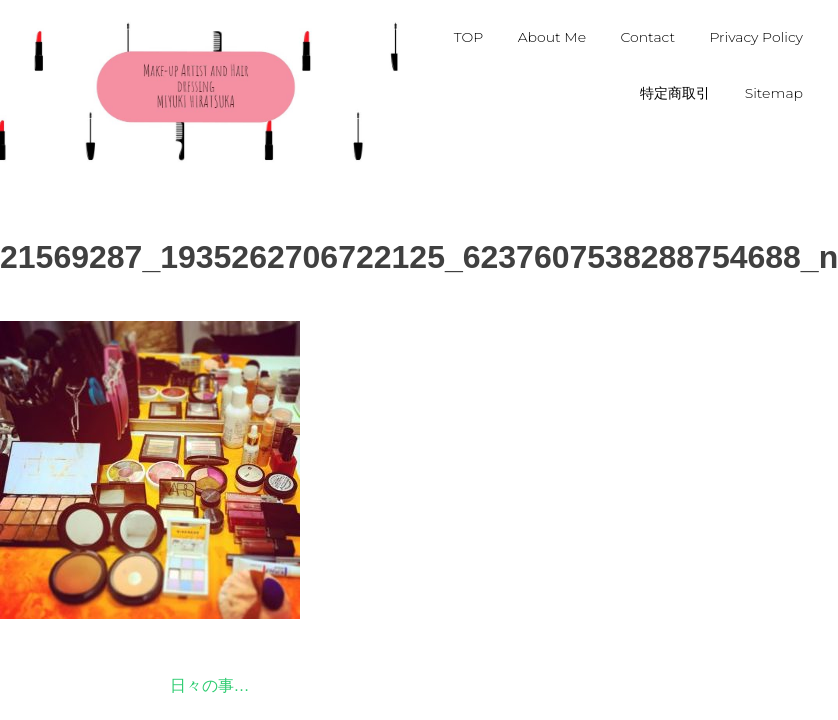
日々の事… (210, 685)
